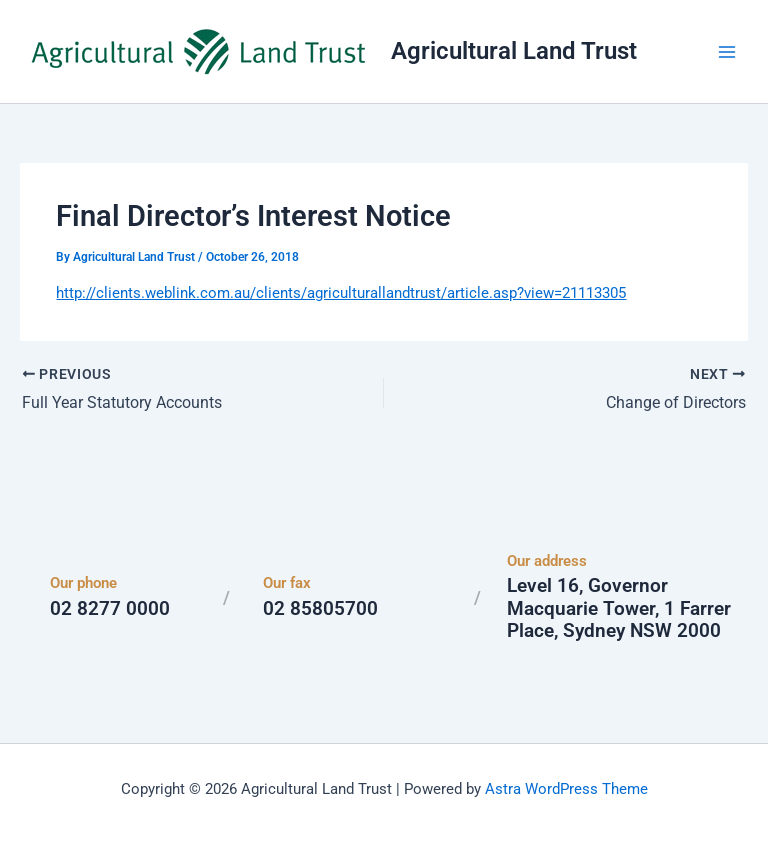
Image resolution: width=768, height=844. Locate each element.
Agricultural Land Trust (514, 51)
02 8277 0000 (110, 608)
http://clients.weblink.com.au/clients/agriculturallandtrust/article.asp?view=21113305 (341, 293)
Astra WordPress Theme (566, 789)
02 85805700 (320, 608)
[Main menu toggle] (727, 52)
